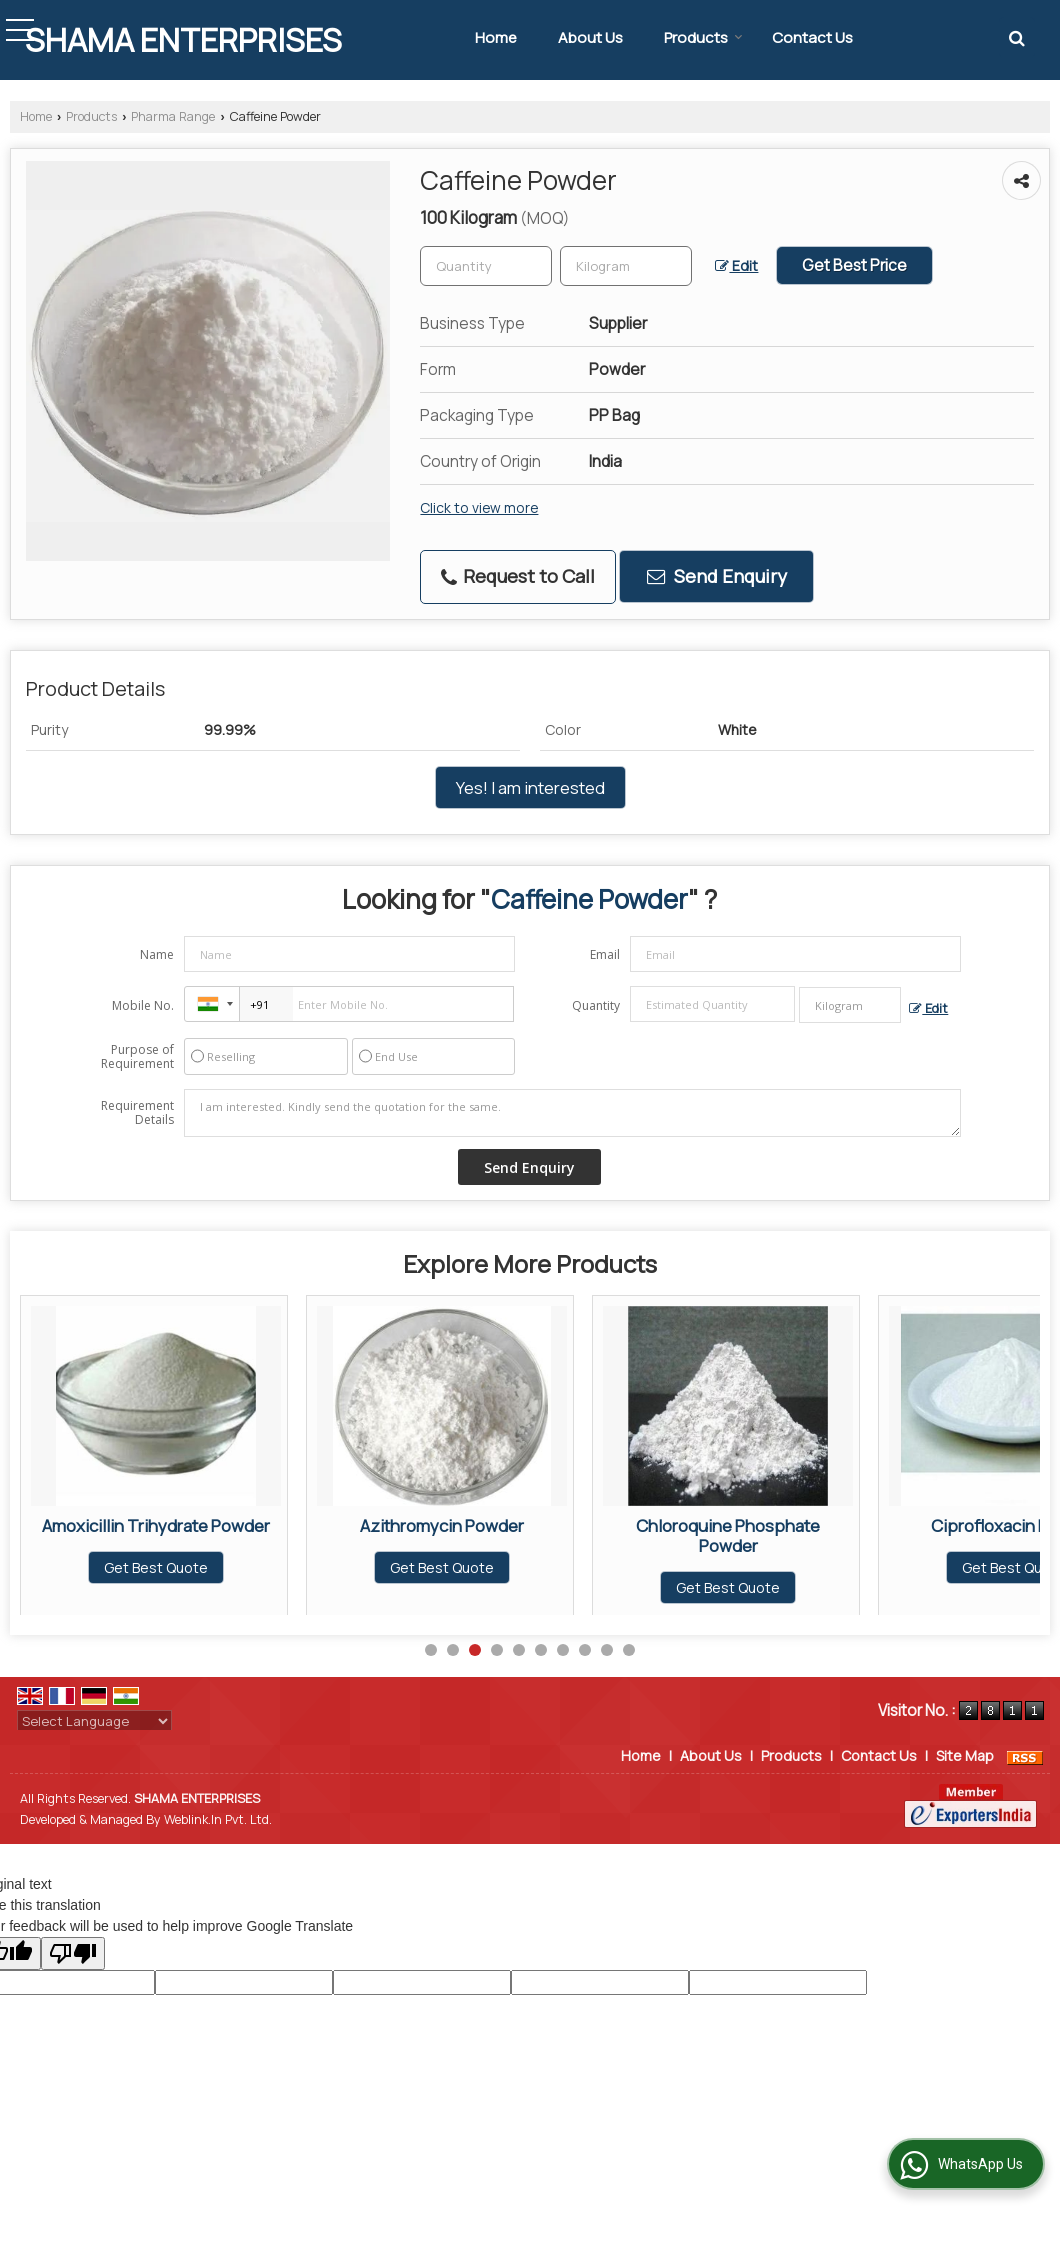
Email (605, 954)
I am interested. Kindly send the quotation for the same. (573, 1113)
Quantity (596, 1005)
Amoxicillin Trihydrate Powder (442, 1525)
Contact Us (812, 37)
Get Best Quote (156, 1567)
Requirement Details (137, 1113)
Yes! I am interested (530, 787)
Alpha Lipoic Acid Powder (156, 1525)
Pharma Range (173, 116)
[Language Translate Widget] (94, 1721)
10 (629, 1650)
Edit (736, 265)
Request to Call (518, 576)
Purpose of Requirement (137, 1057)
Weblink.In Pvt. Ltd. (218, 1819)
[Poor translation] (73, 1953)
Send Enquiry (717, 576)
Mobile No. (143, 1005)
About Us (590, 37)
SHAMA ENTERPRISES (183, 40)
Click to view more (479, 507)
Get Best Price (854, 265)
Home (496, 37)
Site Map (965, 1755)
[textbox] (626, 266)
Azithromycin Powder (728, 1525)
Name (157, 954)
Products (703, 37)
